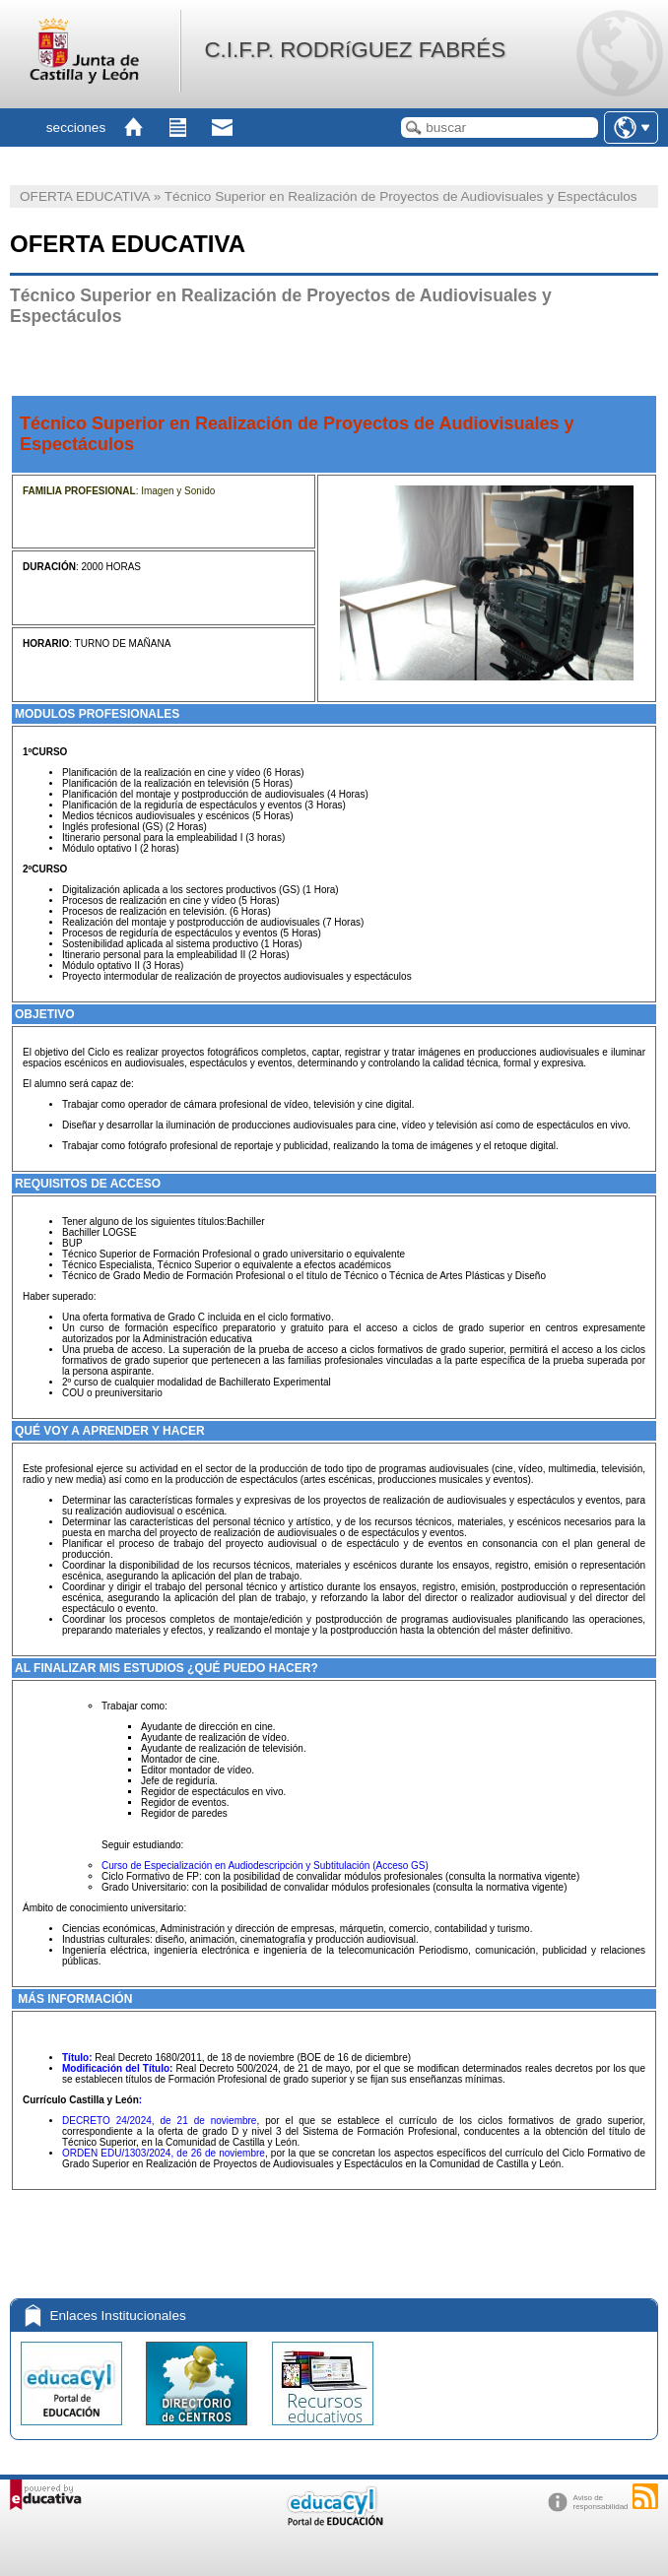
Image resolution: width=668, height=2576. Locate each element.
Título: (77, 2057)
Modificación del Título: (117, 2068)
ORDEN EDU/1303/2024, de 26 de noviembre (163, 2153)
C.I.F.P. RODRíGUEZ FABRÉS (354, 49)
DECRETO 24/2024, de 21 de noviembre (159, 2120)
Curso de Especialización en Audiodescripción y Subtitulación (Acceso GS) (265, 1865)
